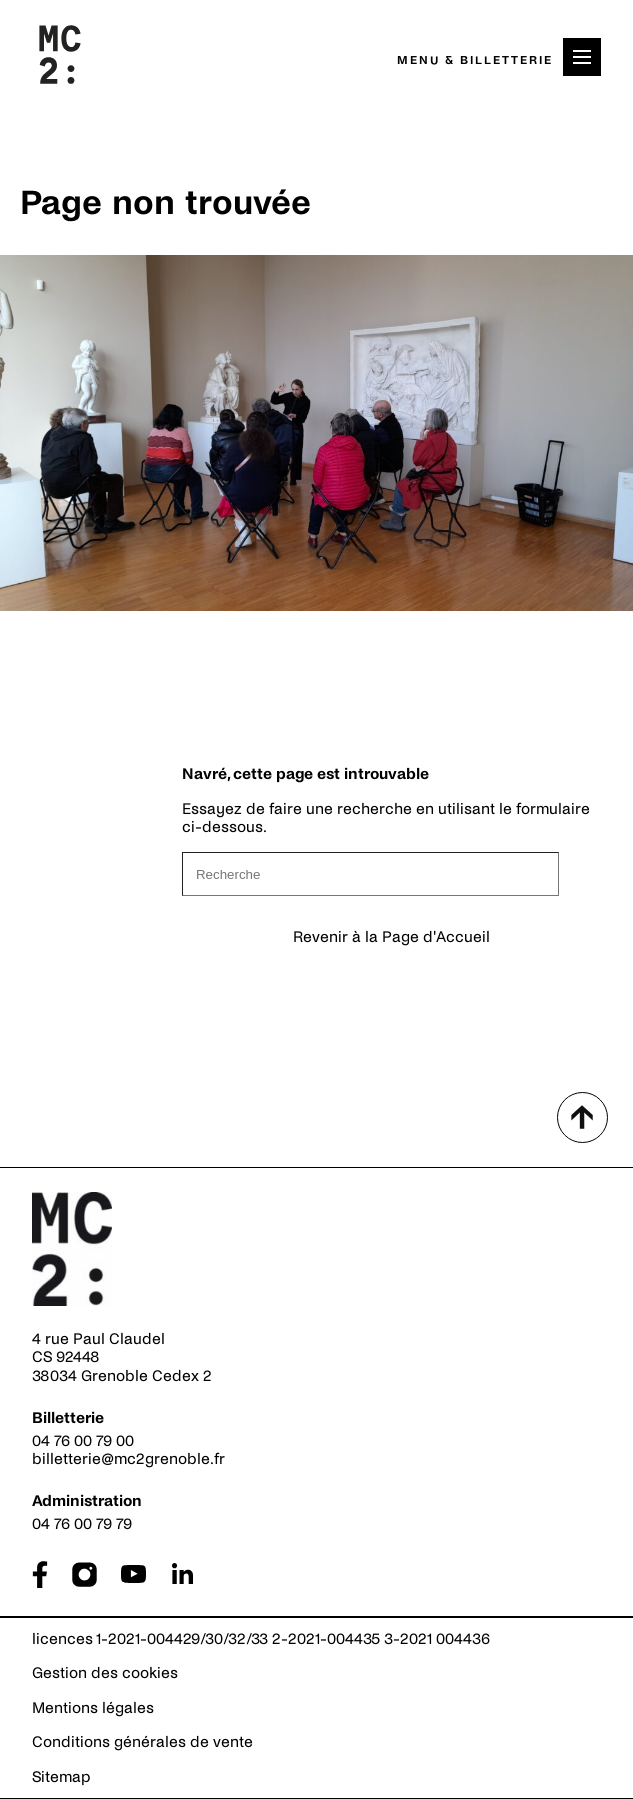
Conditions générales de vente (142, 1741)
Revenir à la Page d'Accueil (391, 936)
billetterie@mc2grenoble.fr (128, 1458)
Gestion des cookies (105, 1672)
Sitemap (61, 1776)
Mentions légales (93, 1707)
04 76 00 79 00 (83, 1440)
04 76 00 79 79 (82, 1523)
